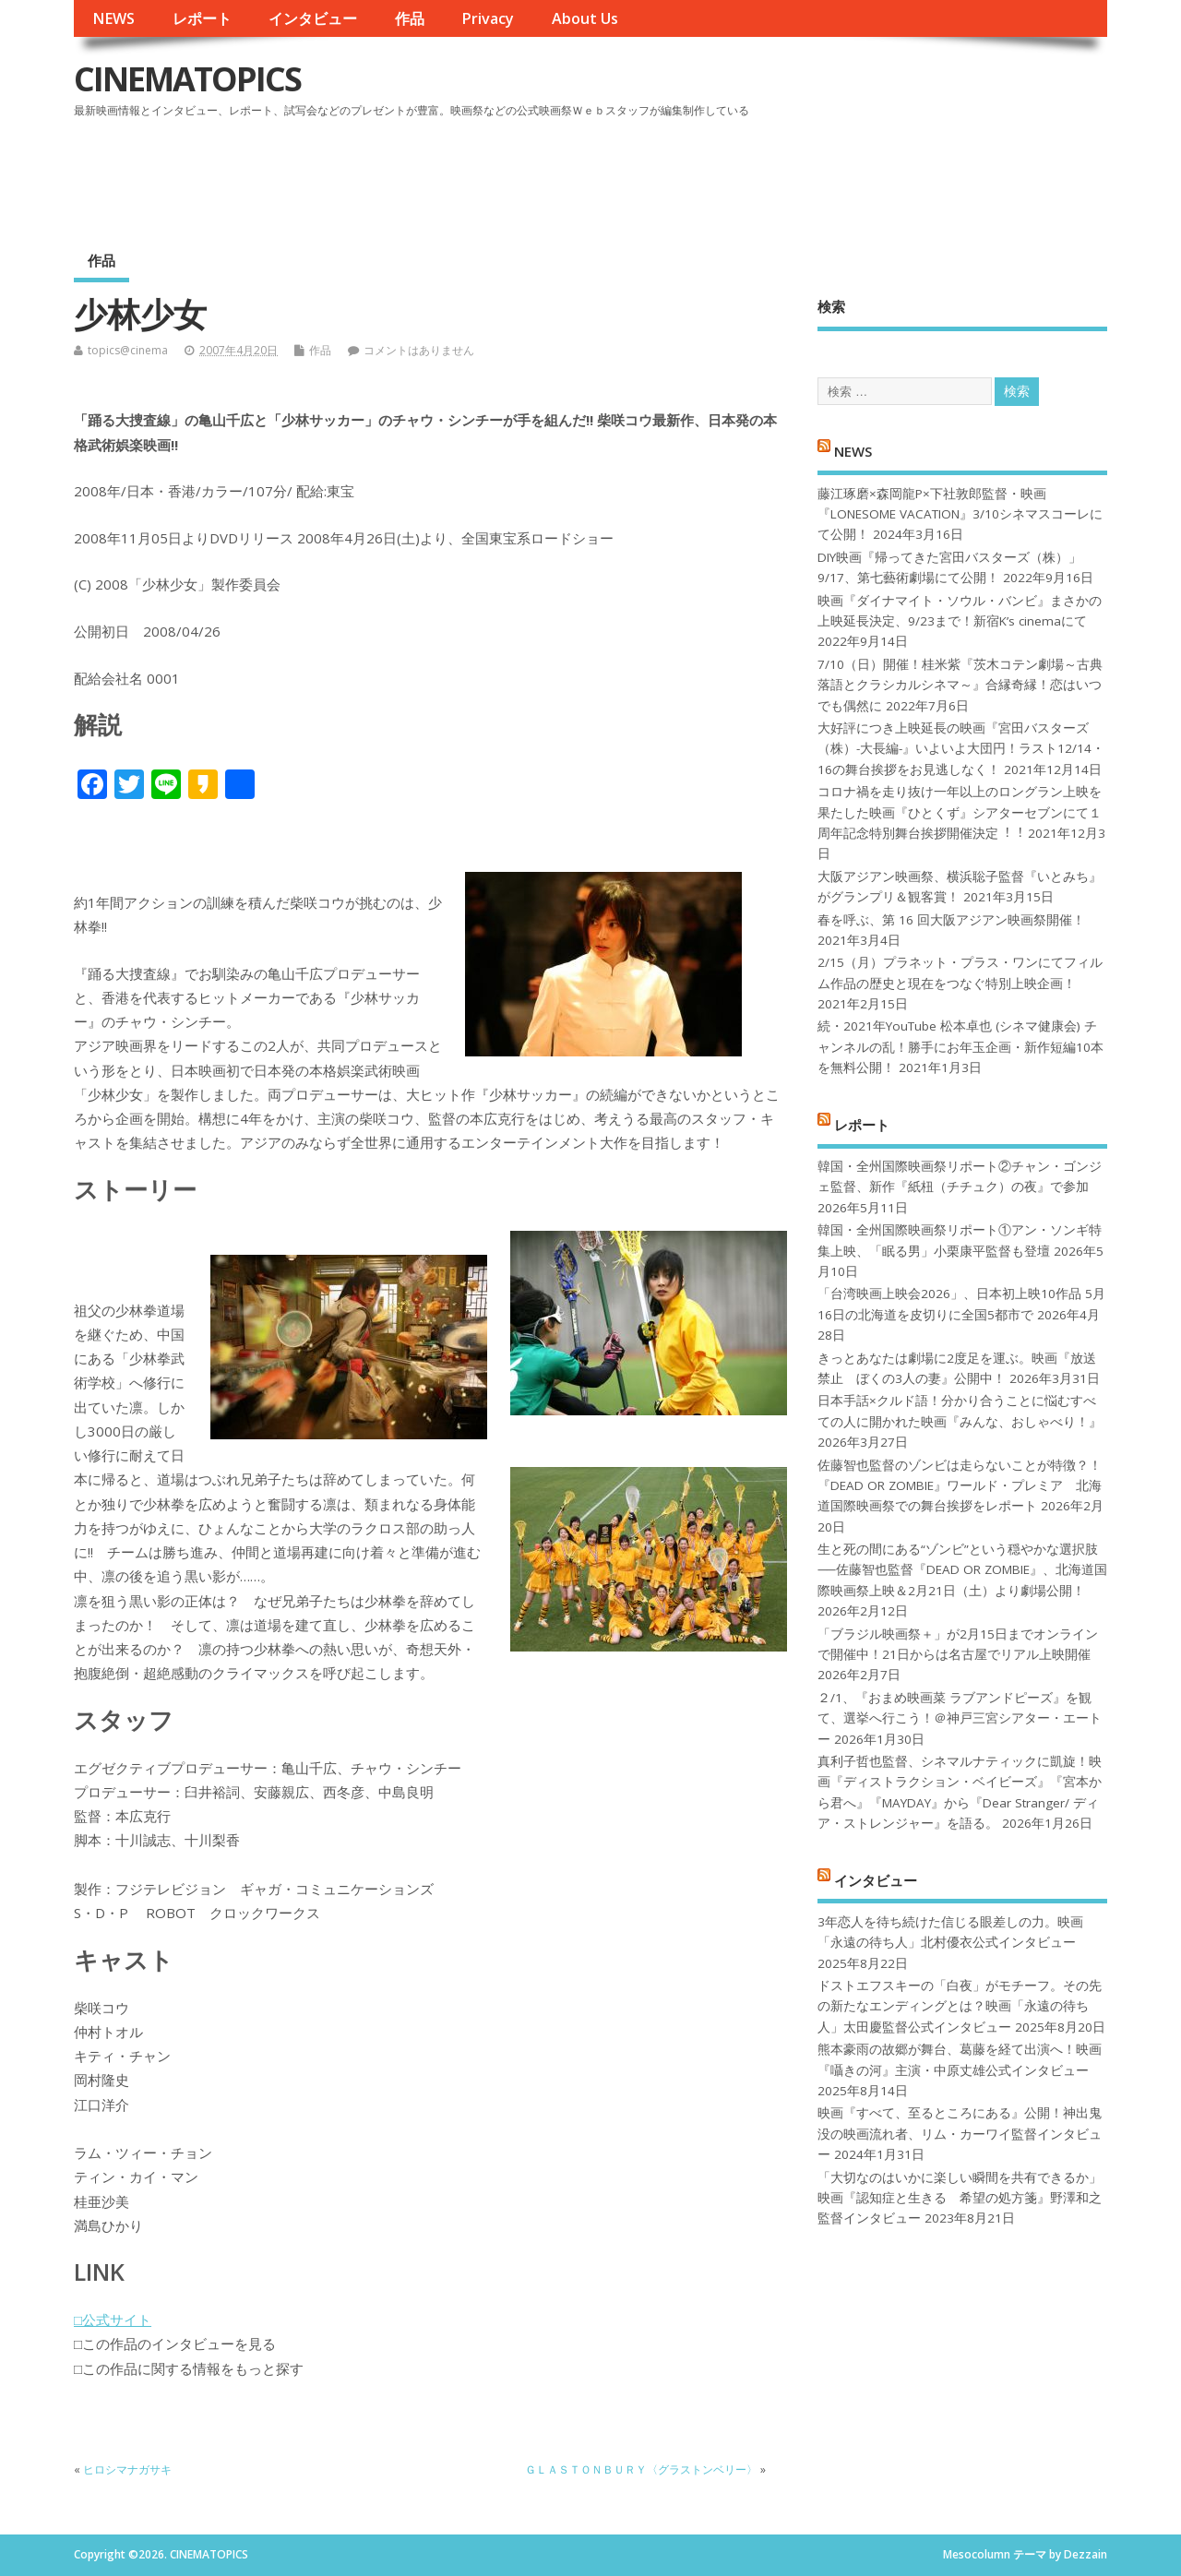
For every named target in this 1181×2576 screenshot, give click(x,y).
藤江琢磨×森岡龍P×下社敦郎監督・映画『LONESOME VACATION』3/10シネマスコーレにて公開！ (960, 514)
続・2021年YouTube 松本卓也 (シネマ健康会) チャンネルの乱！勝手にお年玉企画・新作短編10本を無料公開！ (960, 1047)
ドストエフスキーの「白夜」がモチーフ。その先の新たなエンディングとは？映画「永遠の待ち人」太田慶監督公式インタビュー (959, 2006)
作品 (409, 18)
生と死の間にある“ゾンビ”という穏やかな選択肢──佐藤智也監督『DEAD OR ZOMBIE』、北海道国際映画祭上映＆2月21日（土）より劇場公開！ (961, 1570)
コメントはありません (419, 350)
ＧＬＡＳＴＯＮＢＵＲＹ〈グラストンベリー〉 (641, 2469)
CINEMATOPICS (187, 78)
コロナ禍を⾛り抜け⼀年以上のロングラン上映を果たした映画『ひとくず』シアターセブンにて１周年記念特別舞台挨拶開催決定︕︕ (959, 812)
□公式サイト (112, 2319)
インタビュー (312, 18)
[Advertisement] (756, 174)
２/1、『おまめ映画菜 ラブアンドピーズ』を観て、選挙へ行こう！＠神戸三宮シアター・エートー (959, 1718)
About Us (585, 18)
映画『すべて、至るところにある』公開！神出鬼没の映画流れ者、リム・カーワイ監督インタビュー (959, 2134)
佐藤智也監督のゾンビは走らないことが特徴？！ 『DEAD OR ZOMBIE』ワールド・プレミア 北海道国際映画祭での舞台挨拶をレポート (959, 1486)
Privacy (487, 18)
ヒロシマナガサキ (127, 2469)
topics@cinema (128, 350)
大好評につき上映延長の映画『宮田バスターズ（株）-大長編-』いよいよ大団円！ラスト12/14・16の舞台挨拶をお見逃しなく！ (960, 749)
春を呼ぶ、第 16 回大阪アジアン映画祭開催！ (951, 920)
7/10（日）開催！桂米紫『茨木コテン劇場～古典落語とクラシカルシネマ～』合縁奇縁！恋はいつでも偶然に (960, 685)
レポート (202, 18)
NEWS (113, 18)
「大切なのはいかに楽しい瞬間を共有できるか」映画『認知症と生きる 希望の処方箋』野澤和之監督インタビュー (959, 2198)
